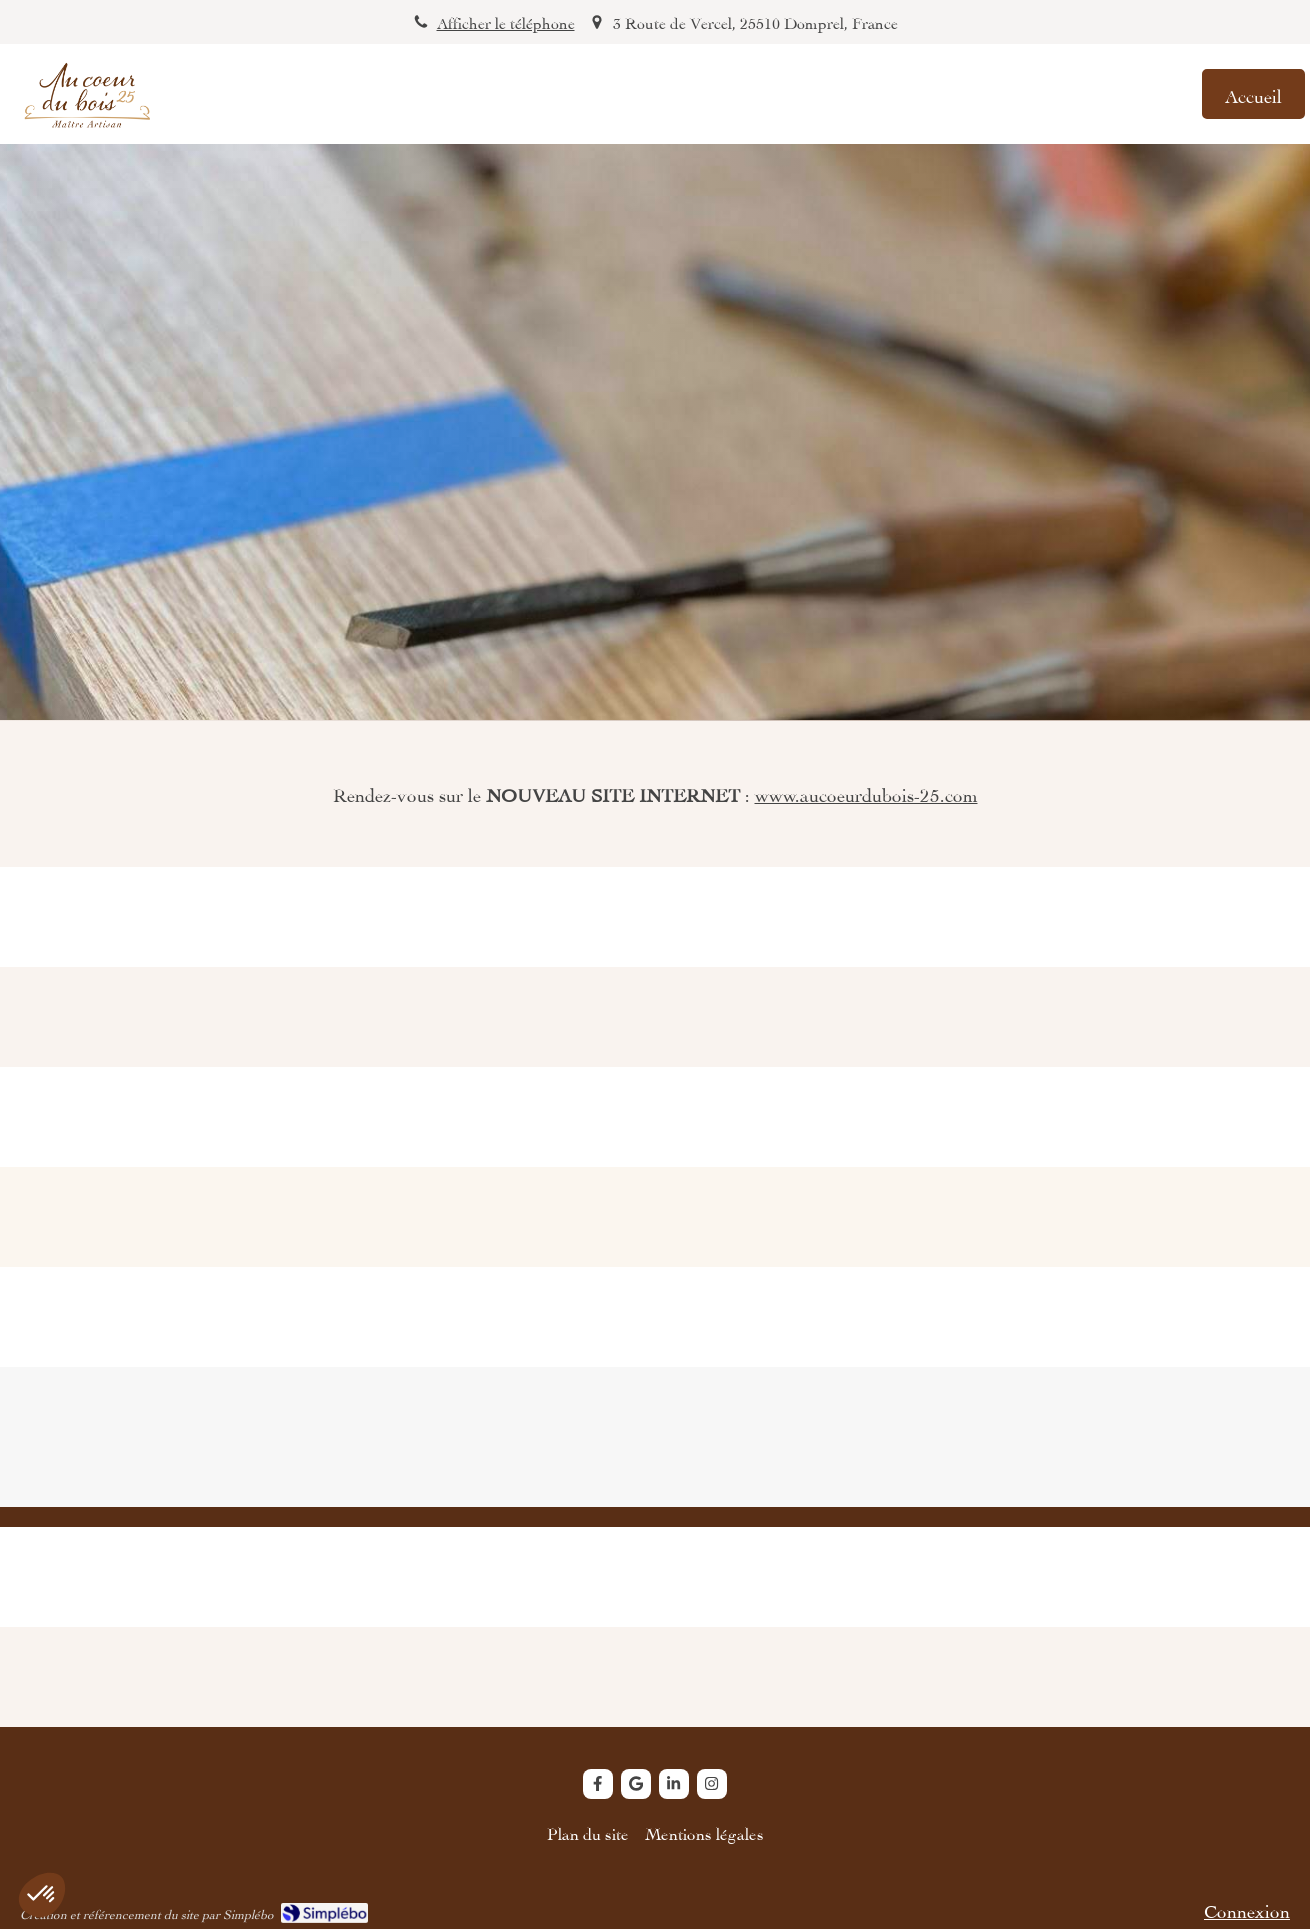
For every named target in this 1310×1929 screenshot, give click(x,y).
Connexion (1247, 1908)
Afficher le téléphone (506, 21)
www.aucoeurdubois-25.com (866, 792)
